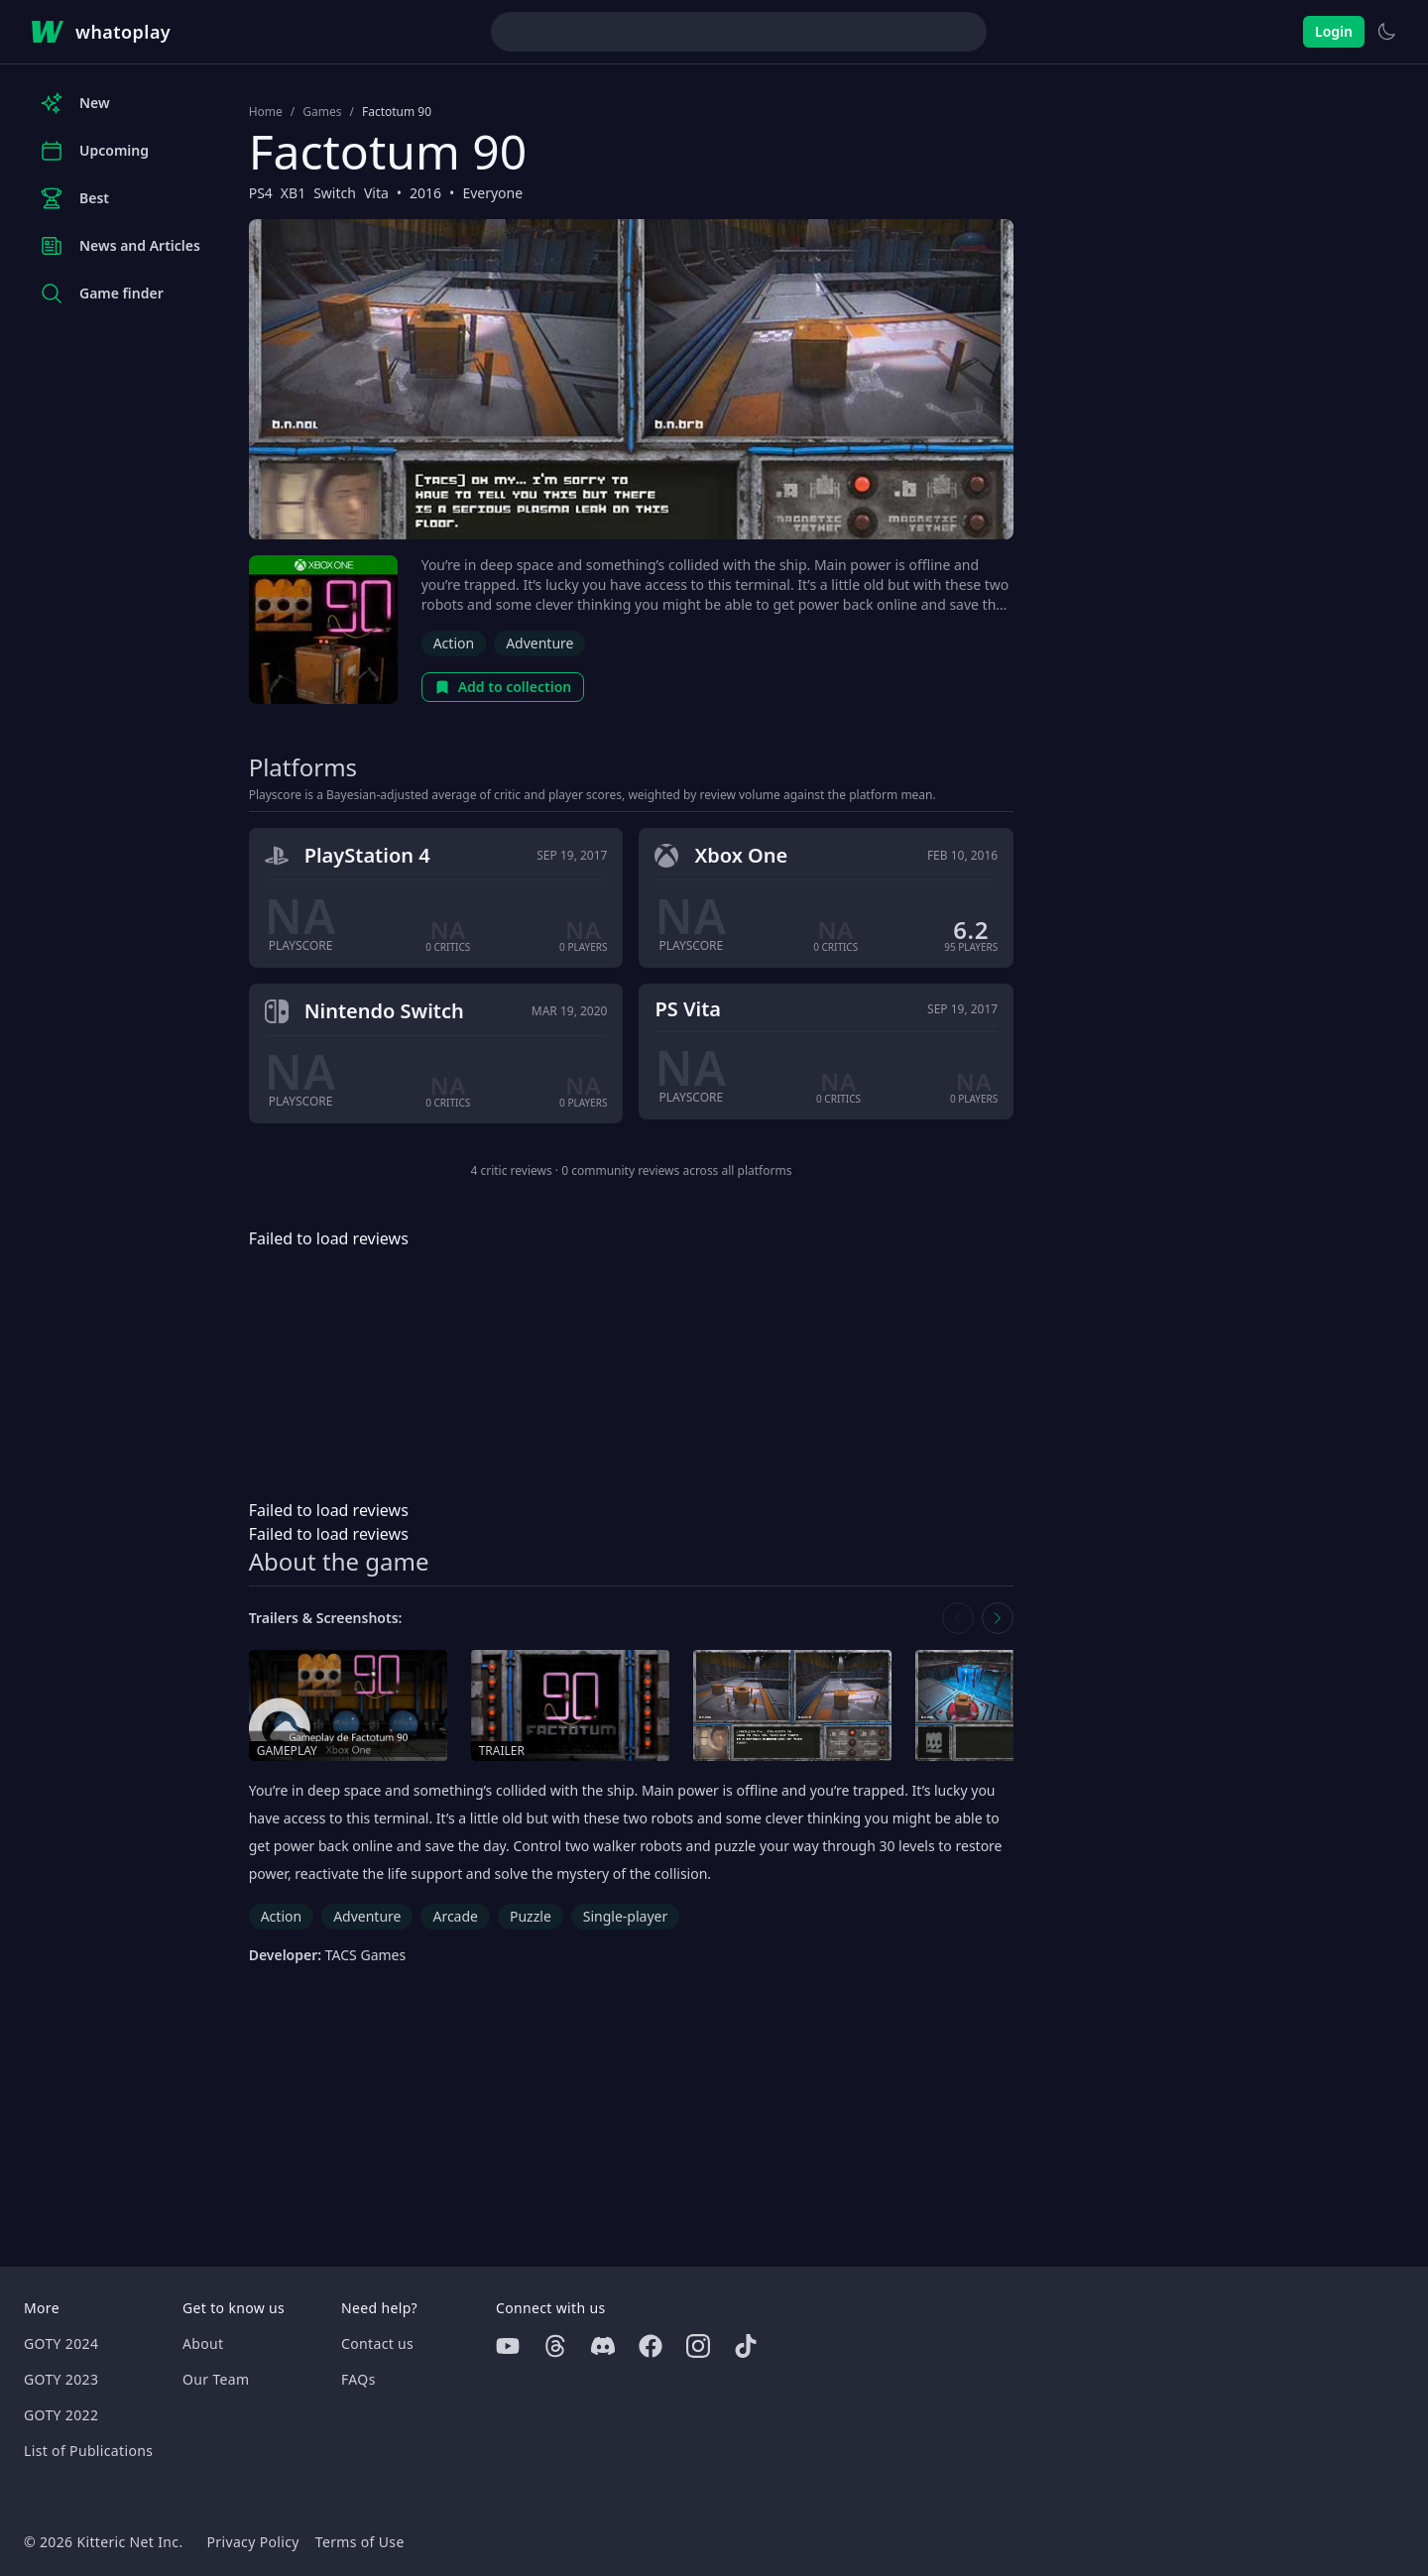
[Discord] (603, 2346)
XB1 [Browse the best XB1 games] (293, 192)
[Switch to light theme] (1386, 32)
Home (266, 112)
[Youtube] (508, 2346)
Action (453, 643)
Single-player (625, 1916)
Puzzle (530, 1916)
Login (1334, 31)
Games (321, 112)
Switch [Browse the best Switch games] (334, 192)
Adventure (539, 643)
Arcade (455, 1916)
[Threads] (555, 2346)
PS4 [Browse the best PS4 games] (261, 192)
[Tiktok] (746, 2346)
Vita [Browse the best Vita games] (376, 192)
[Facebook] (650, 2346)
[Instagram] (698, 2346)
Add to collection (503, 686)
